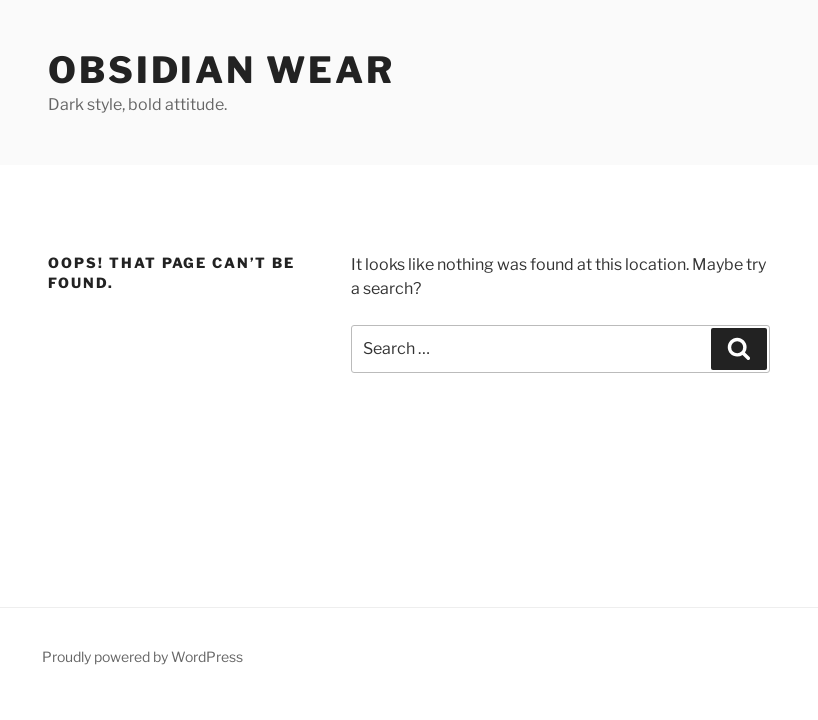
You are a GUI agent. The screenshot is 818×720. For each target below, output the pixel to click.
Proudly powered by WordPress (142, 656)
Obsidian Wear (221, 70)
